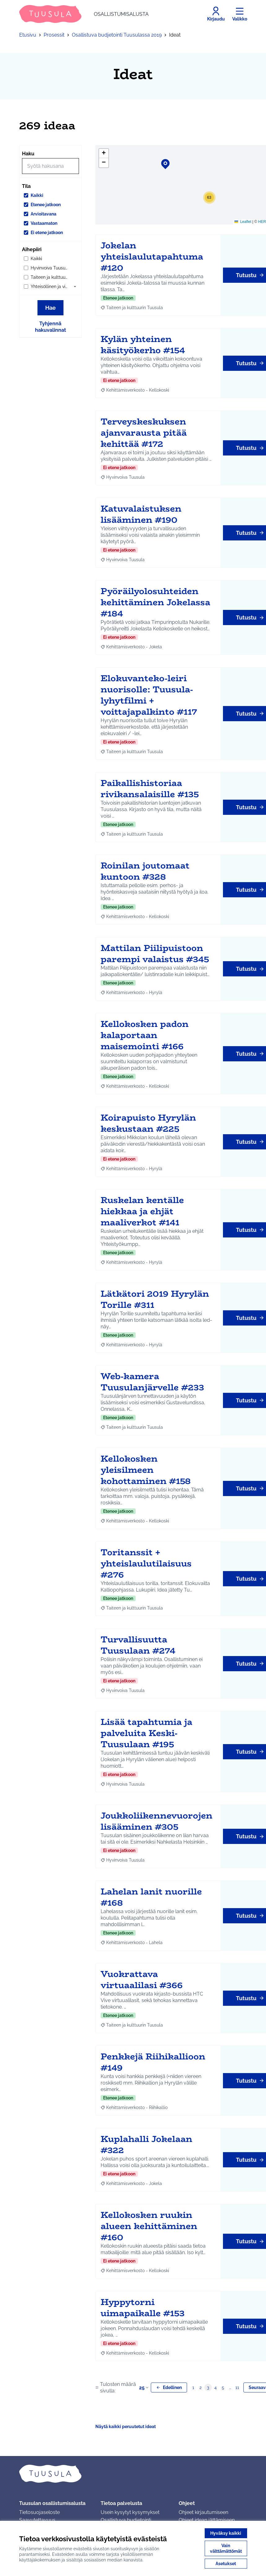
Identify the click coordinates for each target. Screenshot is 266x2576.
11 (237, 2387)
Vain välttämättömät (226, 2548)
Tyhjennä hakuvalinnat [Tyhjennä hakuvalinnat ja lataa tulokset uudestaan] (50, 327)
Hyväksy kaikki (225, 2533)
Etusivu (27, 35)
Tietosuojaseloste (39, 2512)
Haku (28, 154)
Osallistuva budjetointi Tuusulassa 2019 (117, 35)
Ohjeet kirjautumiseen (203, 2512)
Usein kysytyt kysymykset (130, 2512)
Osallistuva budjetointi (126, 2520)
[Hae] (50, 165)
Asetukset (226, 2563)
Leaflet (242, 222)
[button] (75, 286)
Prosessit (54, 35)
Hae (50, 307)
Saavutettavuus (37, 2520)
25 (144, 2388)
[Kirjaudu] (216, 14)
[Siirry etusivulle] (84, 14)
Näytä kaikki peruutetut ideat (125, 2426)
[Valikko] (239, 14)
